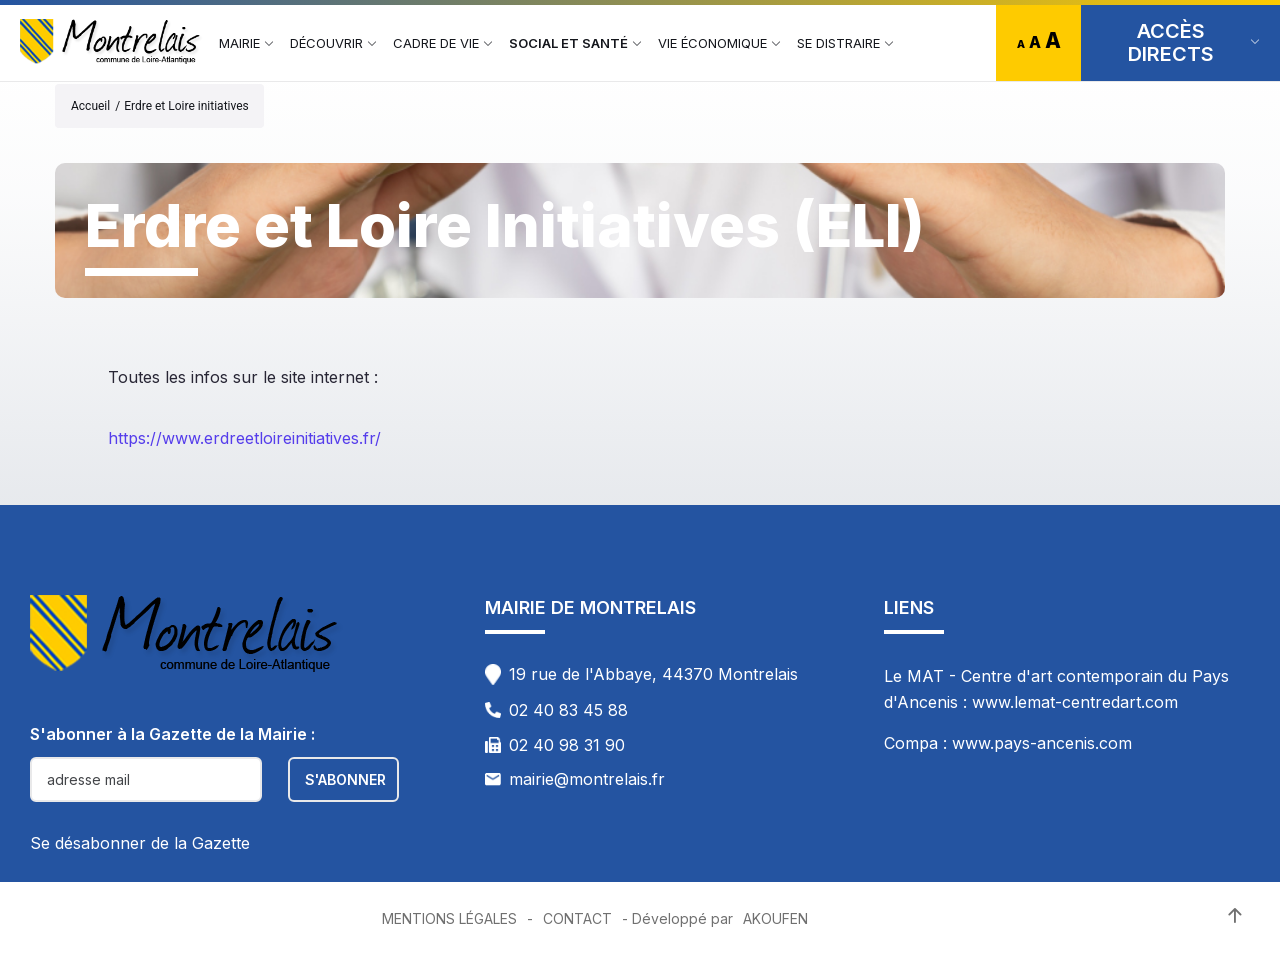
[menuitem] (239, 43)
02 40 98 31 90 (567, 745)
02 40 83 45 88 (568, 710)
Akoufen (775, 918)
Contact (577, 918)
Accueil (90, 106)
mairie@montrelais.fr (587, 779)
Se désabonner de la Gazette (140, 843)
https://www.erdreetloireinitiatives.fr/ (244, 438)
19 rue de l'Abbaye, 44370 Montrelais (653, 674)
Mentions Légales (449, 918)
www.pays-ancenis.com (1042, 743)
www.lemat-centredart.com (1075, 702)
